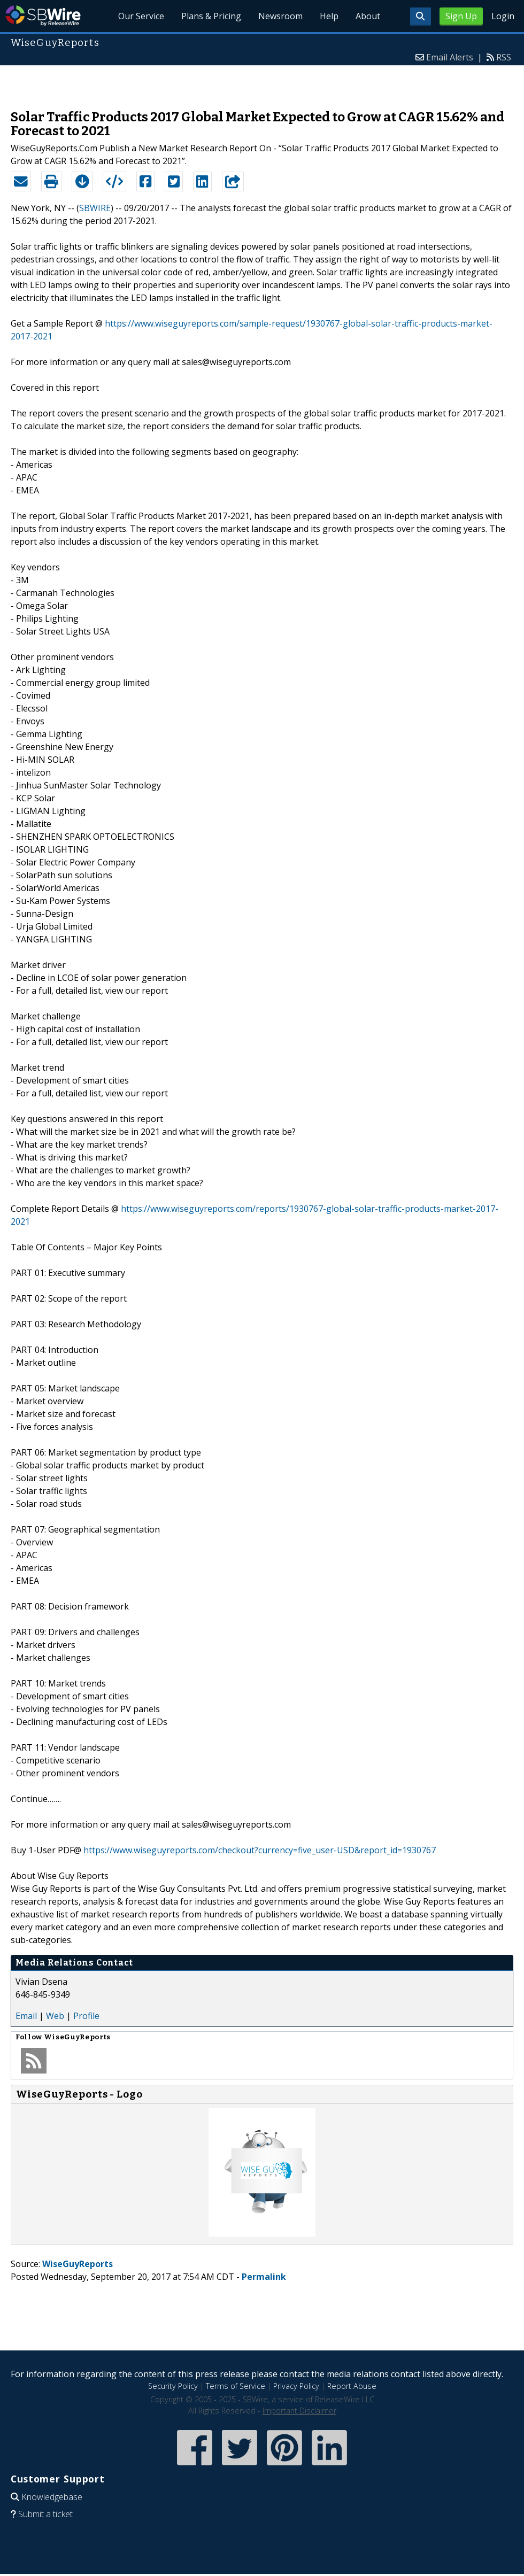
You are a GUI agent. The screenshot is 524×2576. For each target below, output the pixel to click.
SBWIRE (95, 208)
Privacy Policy (296, 2386)
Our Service (141, 16)
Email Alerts (449, 57)
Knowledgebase (51, 2497)
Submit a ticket (45, 2514)
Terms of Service (235, 2386)
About (368, 16)
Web (55, 2016)
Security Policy (173, 2386)
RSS (503, 57)
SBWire (43, 15)
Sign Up (461, 16)
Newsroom (280, 16)
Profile (86, 2016)
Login (502, 16)
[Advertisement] (262, 82)
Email (26, 2016)
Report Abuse (351, 2386)
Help (329, 16)
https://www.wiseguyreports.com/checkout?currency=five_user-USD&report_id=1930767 (259, 1850)
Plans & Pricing (211, 16)
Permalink (264, 2277)
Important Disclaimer (299, 2410)
